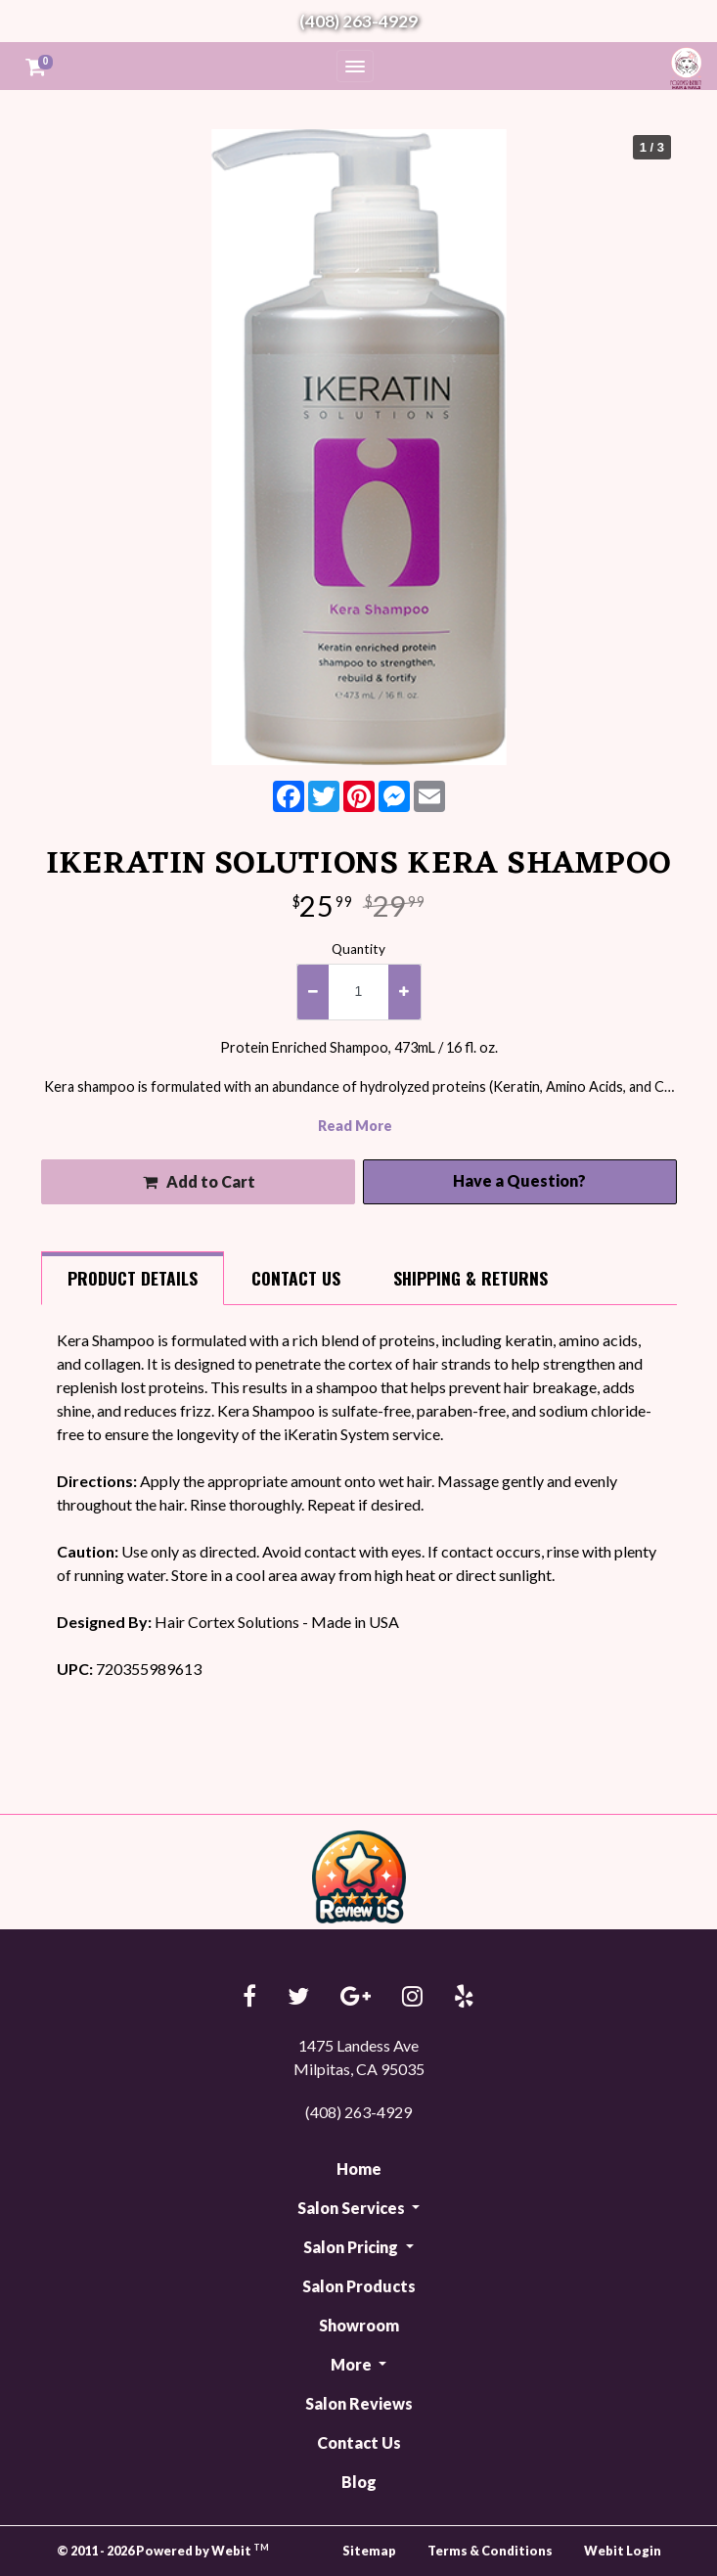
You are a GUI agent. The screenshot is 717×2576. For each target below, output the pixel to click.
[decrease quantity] (313, 992)
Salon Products (359, 2286)
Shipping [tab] (470, 1277)
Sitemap (369, 2550)
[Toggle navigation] (355, 66)
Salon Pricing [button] (352, 2246)
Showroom (359, 2325)
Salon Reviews (359, 2403)
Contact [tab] (295, 1277)
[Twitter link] (298, 1997)
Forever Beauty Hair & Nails (682, 68)
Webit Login (622, 2550)
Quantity (358, 949)
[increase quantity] (404, 992)
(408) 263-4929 (358, 21)
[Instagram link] (412, 1997)
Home (358, 2168)
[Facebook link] (249, 1997)
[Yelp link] (464, 1997)
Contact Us (359, 2442)
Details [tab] (132, 1277)
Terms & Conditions (490, 2550)
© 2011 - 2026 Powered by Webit (163, 2550)
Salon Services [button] (352, 2207)
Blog (359, 2481)
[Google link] (355, 1997)
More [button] (353, 2364)
